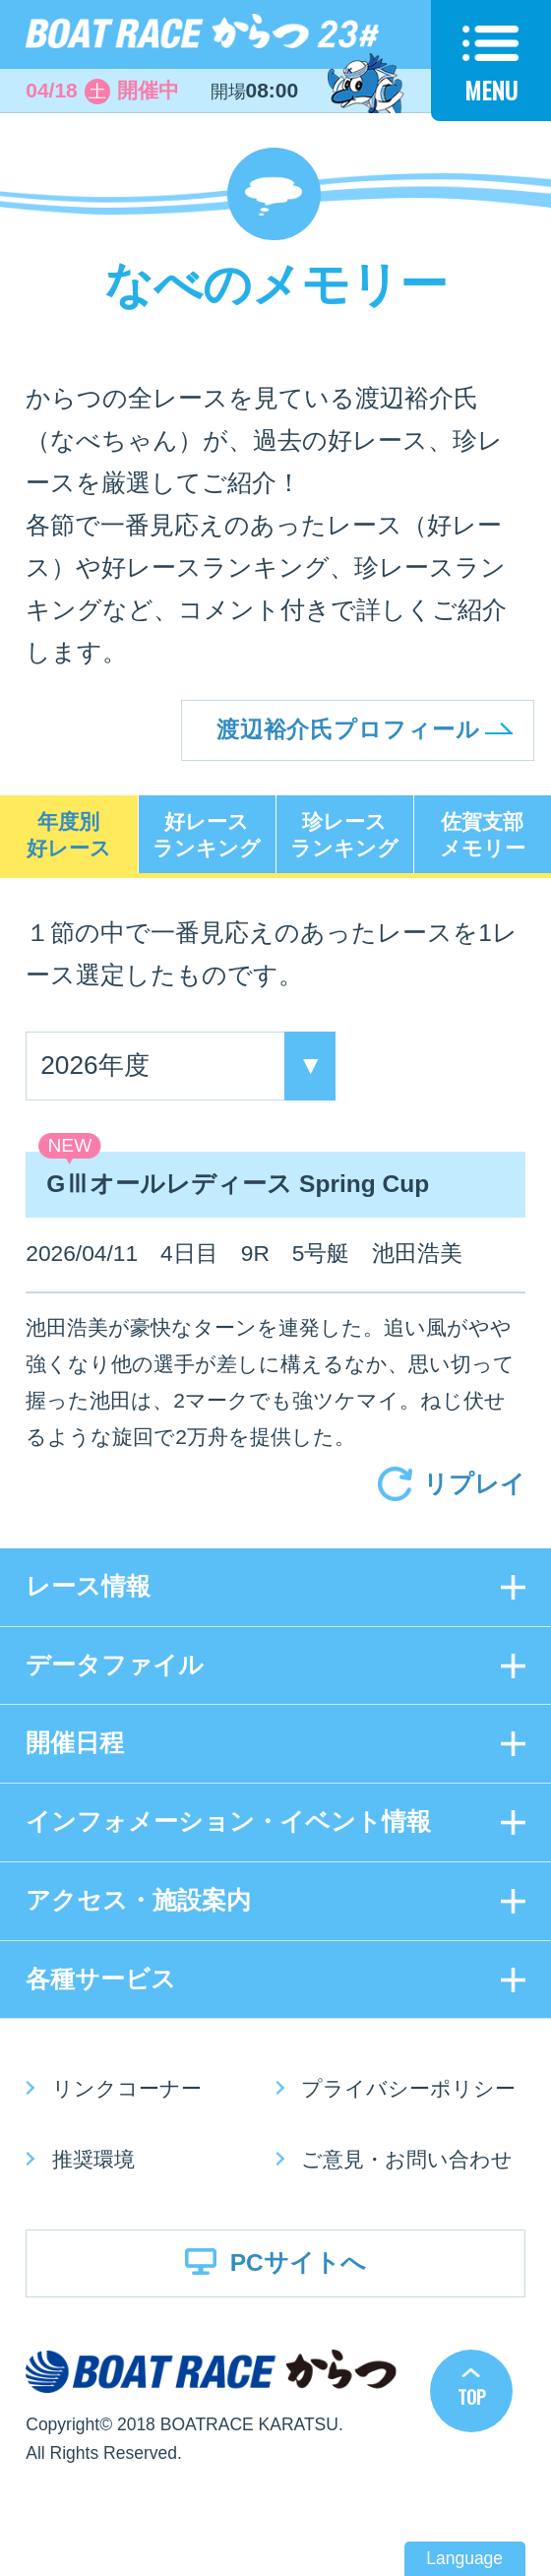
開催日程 (75, 1742)
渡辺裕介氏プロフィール (348, 729)
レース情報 (88, 1586)
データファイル (115, 1665)
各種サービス (101, 1979)
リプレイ (474, 1484)
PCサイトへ (298, 2262)
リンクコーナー (127, 2088)
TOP (472, 2396)
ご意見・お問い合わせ (407, 2159)
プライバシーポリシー (408, 2088)
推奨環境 (93, 2159)
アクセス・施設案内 (138, 1900)
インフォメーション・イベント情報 (228, 1821)
